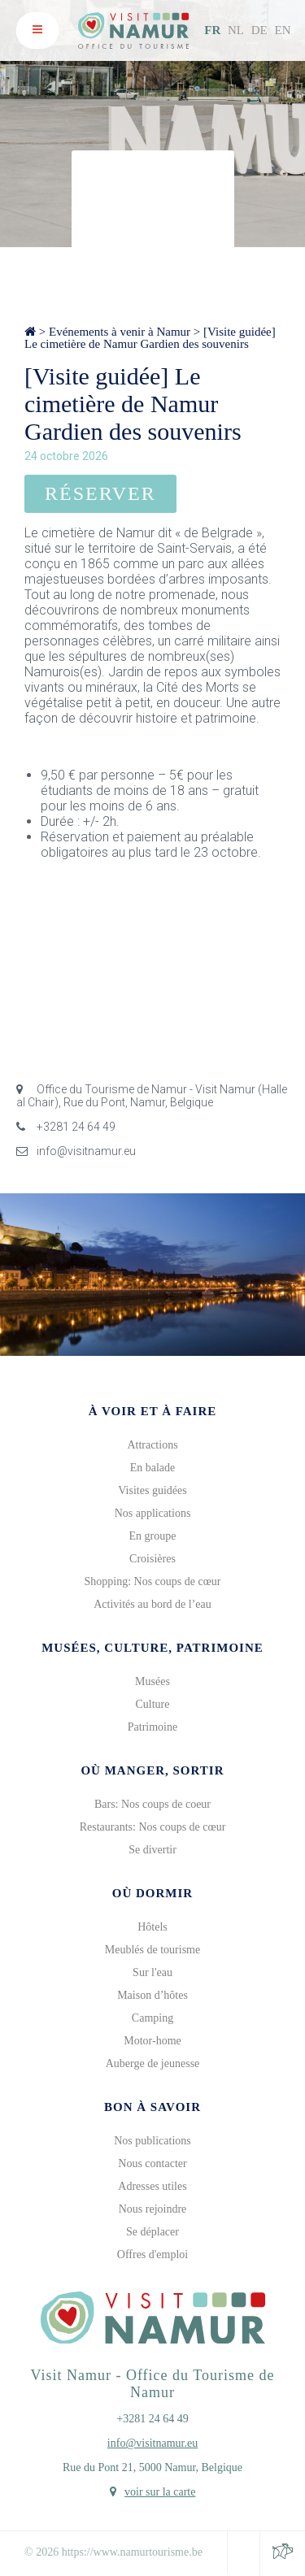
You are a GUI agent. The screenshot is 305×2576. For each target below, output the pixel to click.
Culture (153, 1704)
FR (212, 30)
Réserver (100, 493)
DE (259, 30)
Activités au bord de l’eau (152, 1604)
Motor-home (152, 2041)
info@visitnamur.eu (76, 1151)
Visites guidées (152, 1490)
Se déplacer (152, 2232)
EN (283, 30)
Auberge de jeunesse (153, 2063)
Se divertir (152, 1850)
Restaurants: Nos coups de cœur (153, 1827)
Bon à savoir (152, 2106)
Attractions (152, 1445)
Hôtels (152, 1927)
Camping (152, 2018)
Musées (152, 1681)
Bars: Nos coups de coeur (152, 1804)
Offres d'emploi (152, 2254)
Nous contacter (152, 2163)
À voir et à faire (153, 1411)
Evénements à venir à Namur (119, 331)
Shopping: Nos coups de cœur (153, 1581)
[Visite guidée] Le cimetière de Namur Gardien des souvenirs (150, 337)
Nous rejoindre (153, 2209)
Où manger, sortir (152, 1770)
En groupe (152, 1536)
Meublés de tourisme (152, 1950)
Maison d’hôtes (152, 1995)
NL (236, 30)
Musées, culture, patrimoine (152, 1647)
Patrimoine (152, 1727)
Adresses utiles (152, 2186)
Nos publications (152, 2141)
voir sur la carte (159, 2492)
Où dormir (152, 1893)
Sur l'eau (152, 1972)
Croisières (152, 1559)
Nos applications (153, 1513)
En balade (153, 1468)
